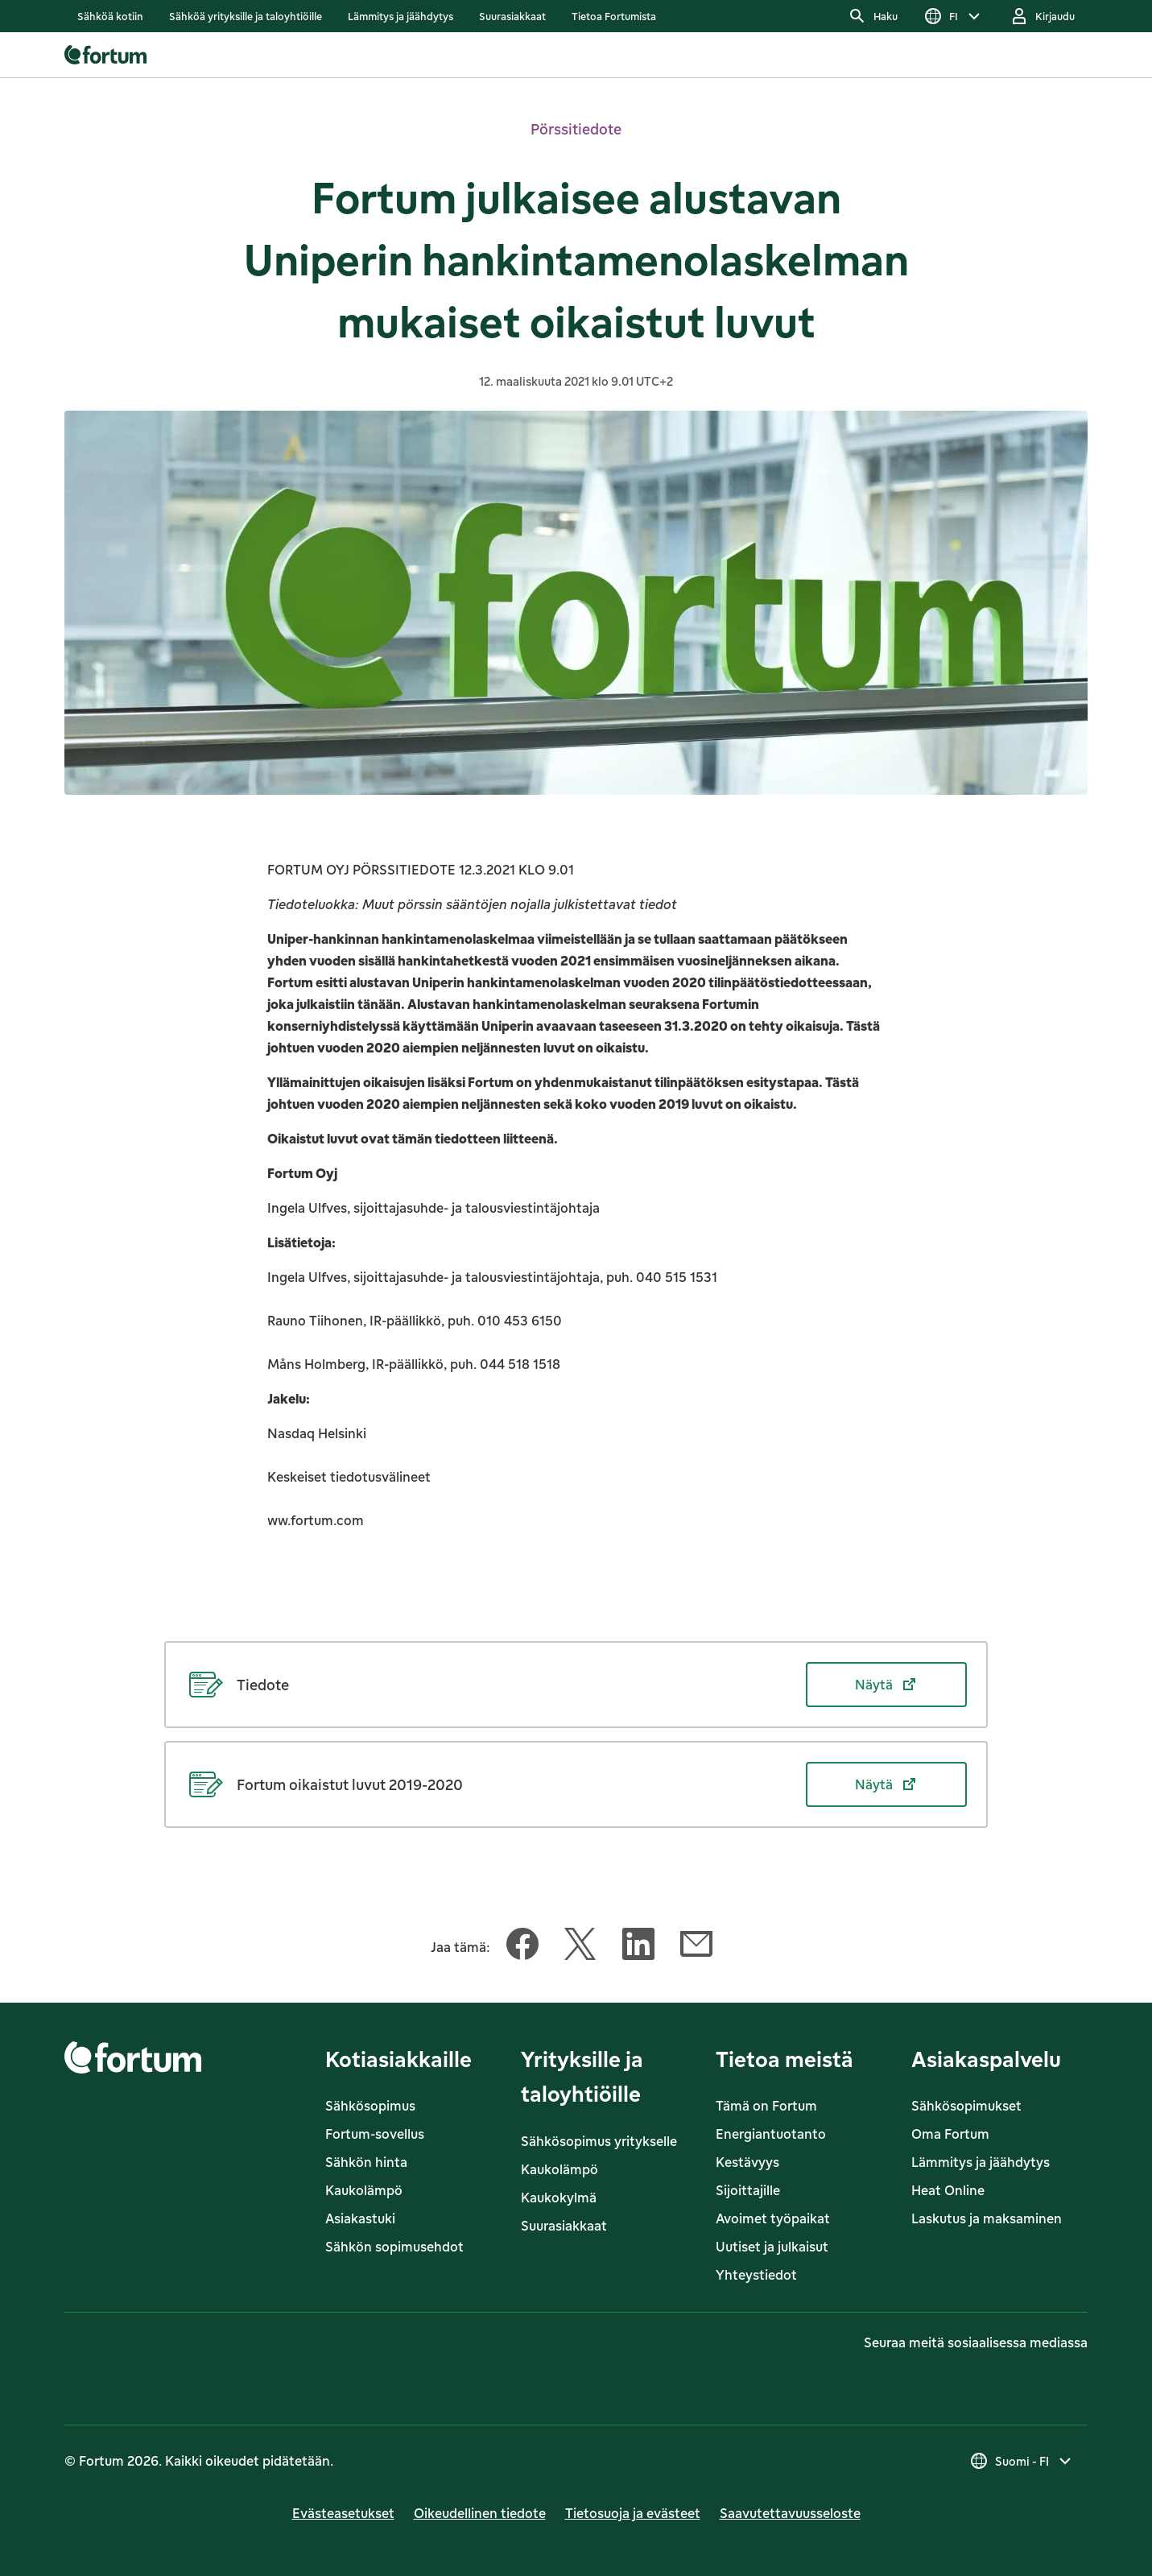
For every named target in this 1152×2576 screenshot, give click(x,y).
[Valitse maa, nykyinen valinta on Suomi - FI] (1022, 2461)
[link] (110, 16)
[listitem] (110, 16)
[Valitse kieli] (953, 16)
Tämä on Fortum (766, 2106)
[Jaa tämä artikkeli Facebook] (522, 1947)
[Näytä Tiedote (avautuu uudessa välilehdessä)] (576, 1684)
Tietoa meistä (784, 2059)
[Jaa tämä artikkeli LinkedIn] (638, 1947)
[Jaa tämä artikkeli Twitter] (580, 1947)
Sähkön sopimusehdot (394, 2247)
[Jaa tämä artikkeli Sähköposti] (696, 1947)
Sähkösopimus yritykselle (599, 2141)
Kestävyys (747, 2162)
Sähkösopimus (370, 2106)
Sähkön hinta (366, 2162)
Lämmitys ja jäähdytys (980, 2162)
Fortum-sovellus (374, 2134)
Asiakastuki (360, 2218)
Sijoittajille (748, 2190)
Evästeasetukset (343, 2513)
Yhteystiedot (756, 2275)
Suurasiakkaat (564, 2226)
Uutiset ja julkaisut (772, 2247)
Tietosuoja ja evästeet (632, 2513)
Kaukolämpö (364, 2190)
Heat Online (948, 2190)
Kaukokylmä (559, 2197)
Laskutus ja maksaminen (986, 2218)
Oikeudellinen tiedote (480, 2513)
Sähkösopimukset (966, 2106)
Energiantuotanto (771, 2134)
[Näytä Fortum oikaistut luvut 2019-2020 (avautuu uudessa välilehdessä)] (576, 1784)
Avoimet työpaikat (773, 2218)
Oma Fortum (950, 2134)
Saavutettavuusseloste (790, 2513)
